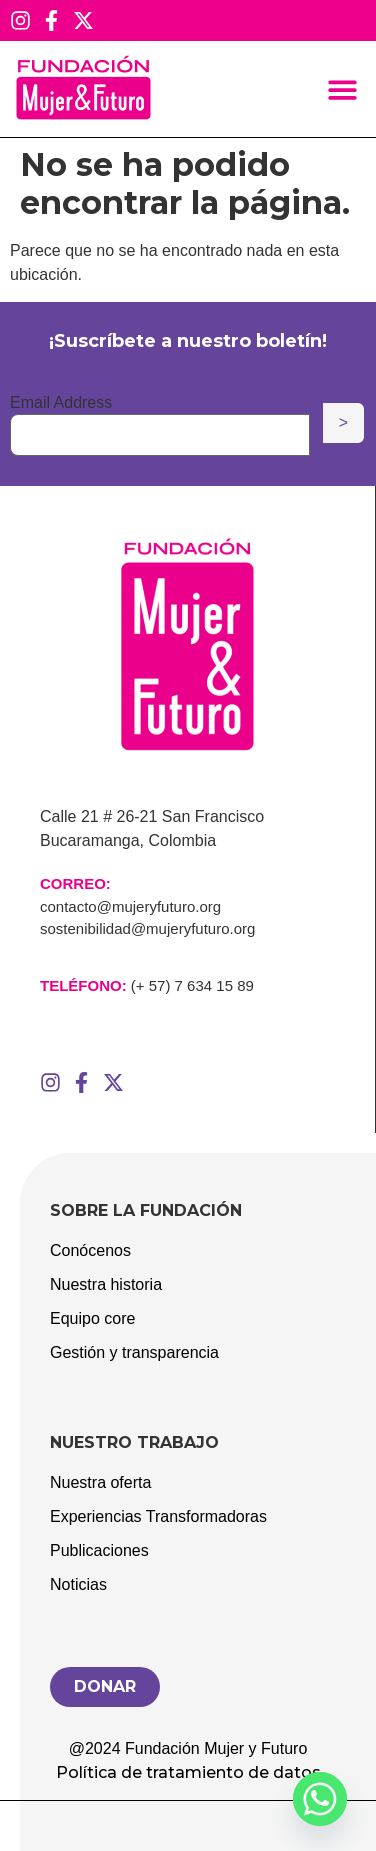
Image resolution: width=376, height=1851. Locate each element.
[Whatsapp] (320, 1799)
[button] (343, 89)
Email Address (61, 402)
